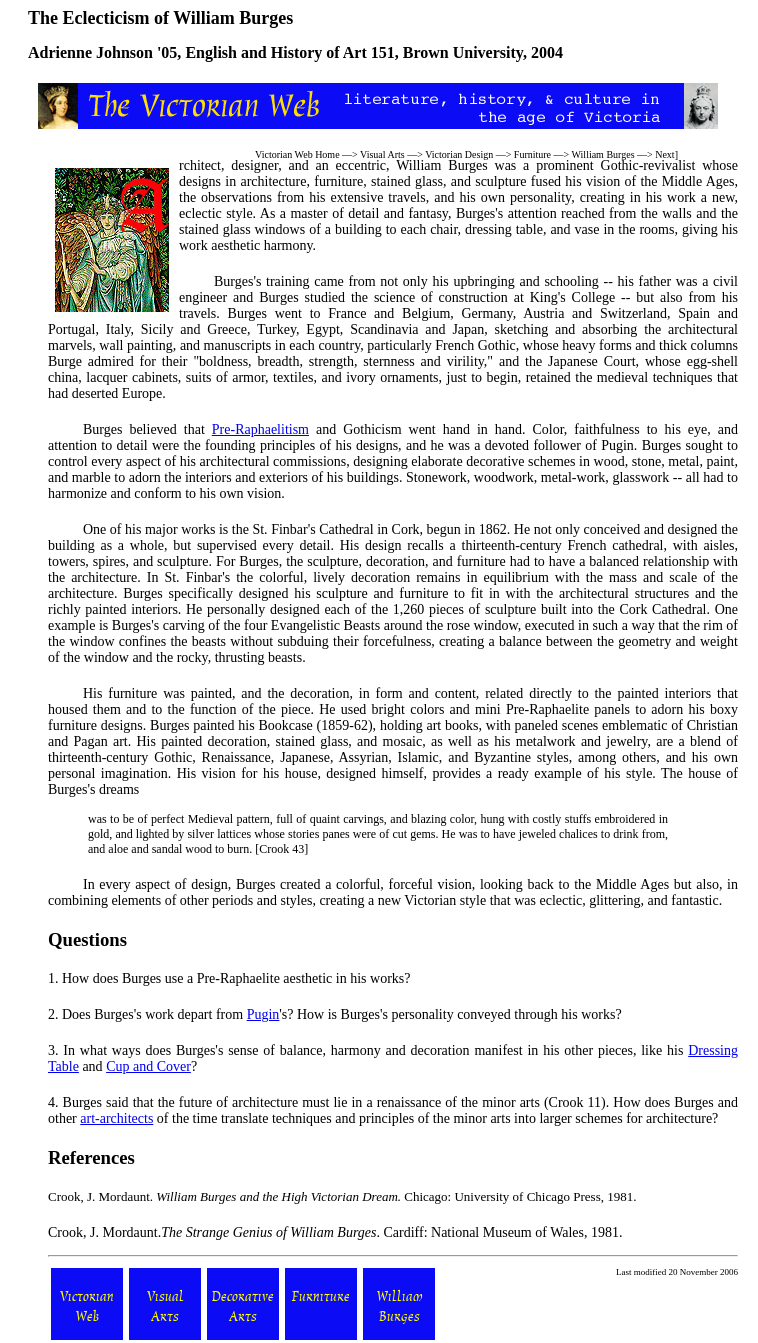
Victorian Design (459, 154)
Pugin (263, 1014)
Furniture (532, 154)
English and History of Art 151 (289, 52)
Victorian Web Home (297, 154)
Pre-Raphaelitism (260, 429)
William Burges (603, 154)
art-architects (116, 1118)
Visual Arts (382, 154)
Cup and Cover (148, 1066)
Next (664, 154)
